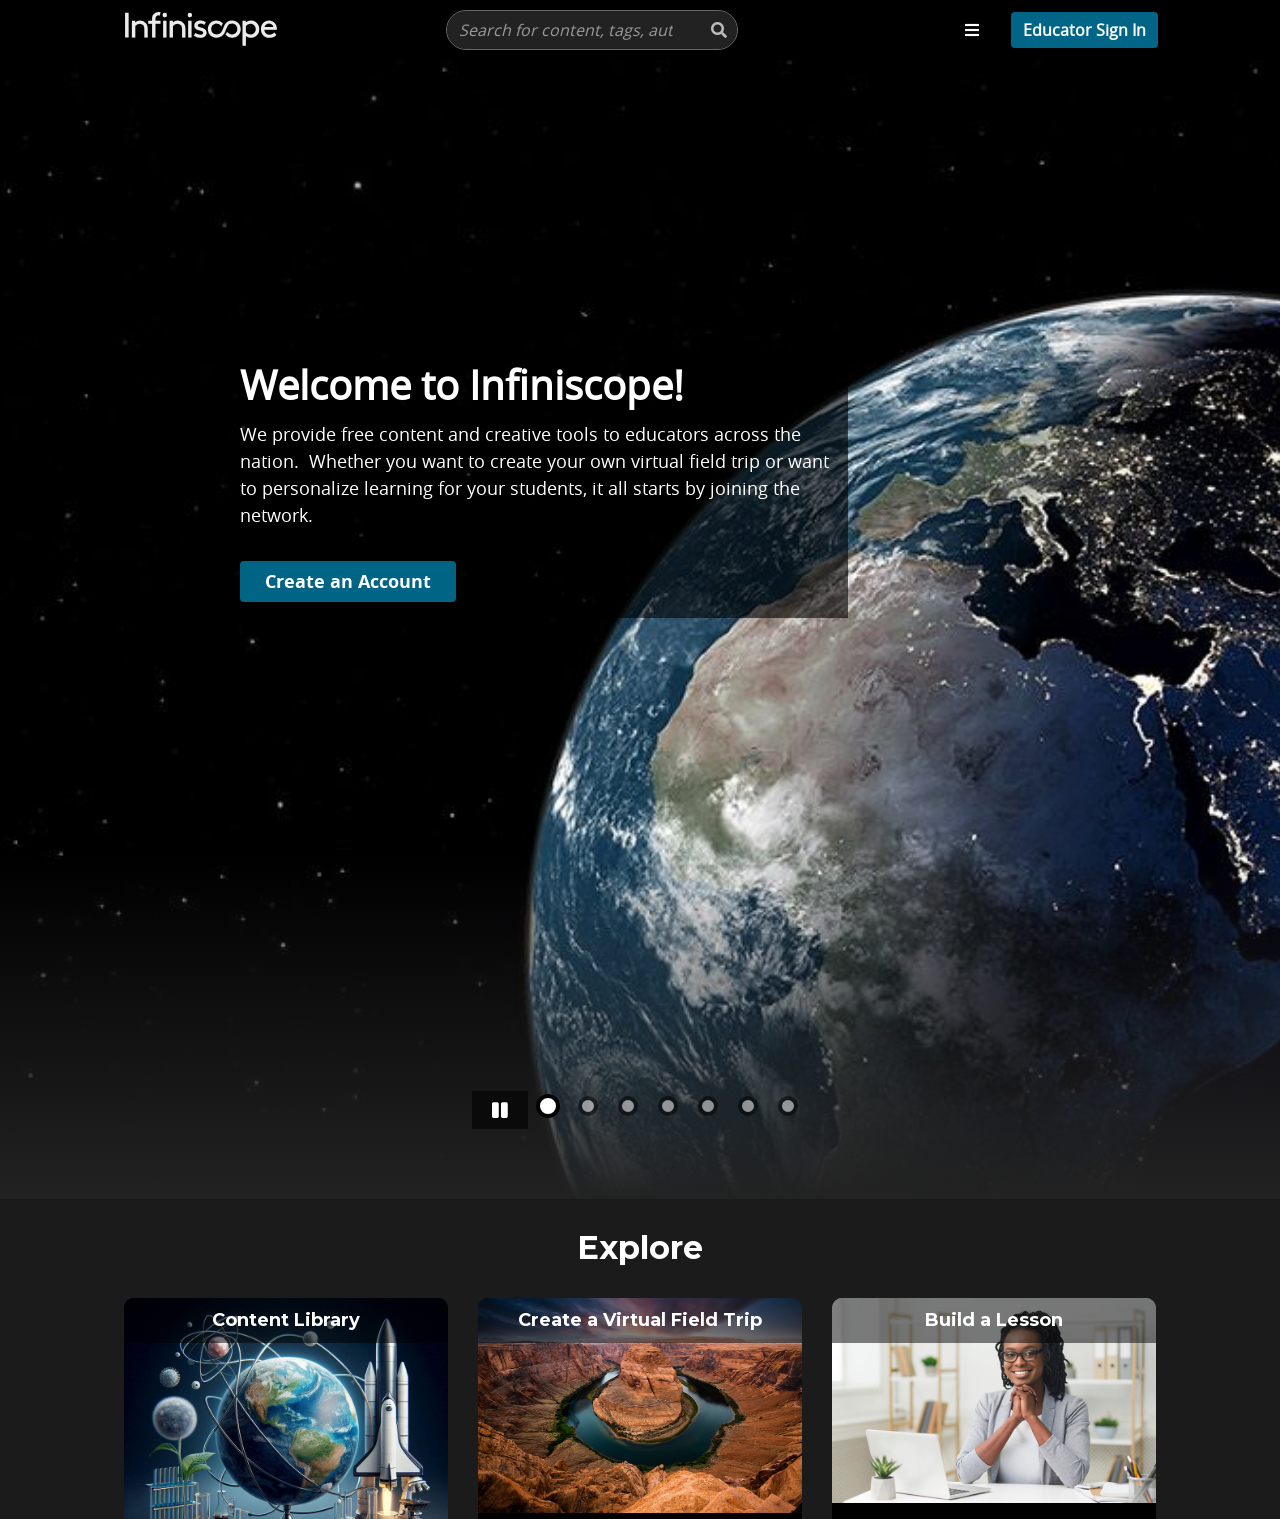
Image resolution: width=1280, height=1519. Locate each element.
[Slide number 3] (668, 1106)
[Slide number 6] (788, 1106)
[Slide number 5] (748, 1106)
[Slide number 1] (588, 1106)
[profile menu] (1084, 30)
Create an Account (348, 577)
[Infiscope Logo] (201, 30)
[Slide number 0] (548, 1106)
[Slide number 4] (708, 1106)
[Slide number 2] (628, 1106)
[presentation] (592, 30)
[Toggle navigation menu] (972, 30)
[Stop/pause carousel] (500, 1110)
